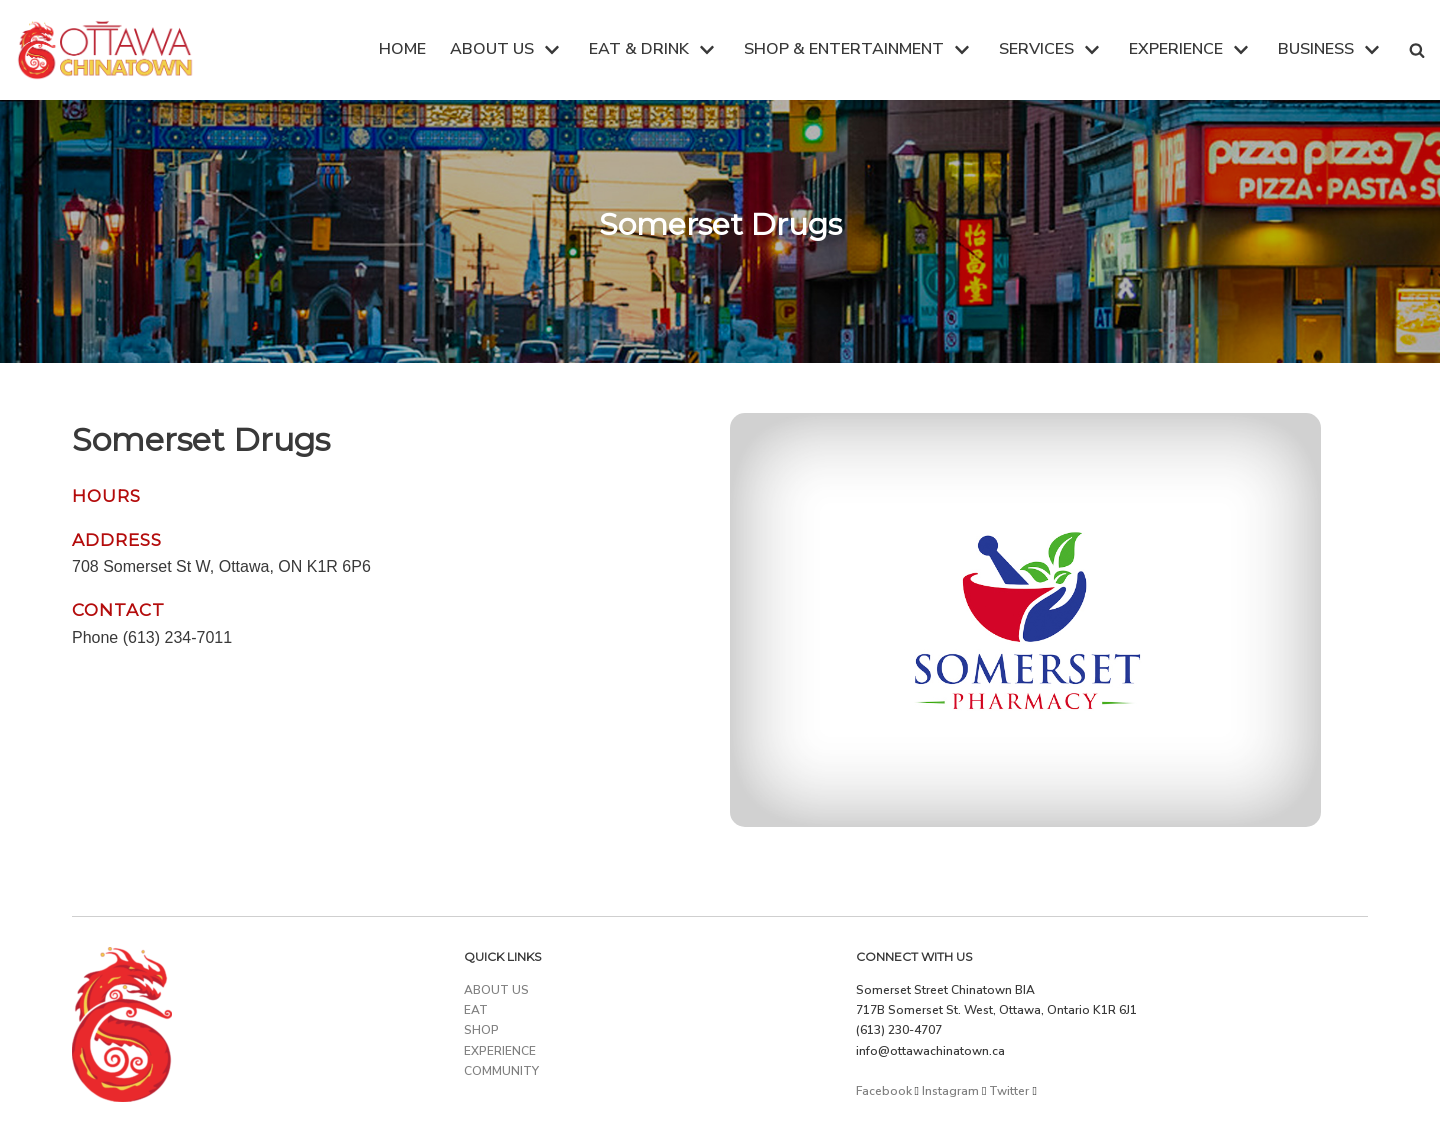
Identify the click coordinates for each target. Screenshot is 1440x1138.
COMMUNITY (501, 1071)
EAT (476, 1010)
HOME (402, 49)
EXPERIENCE (500, 1051)
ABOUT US (496, 990)
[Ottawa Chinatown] (105, 50)
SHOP (481, 1030)
